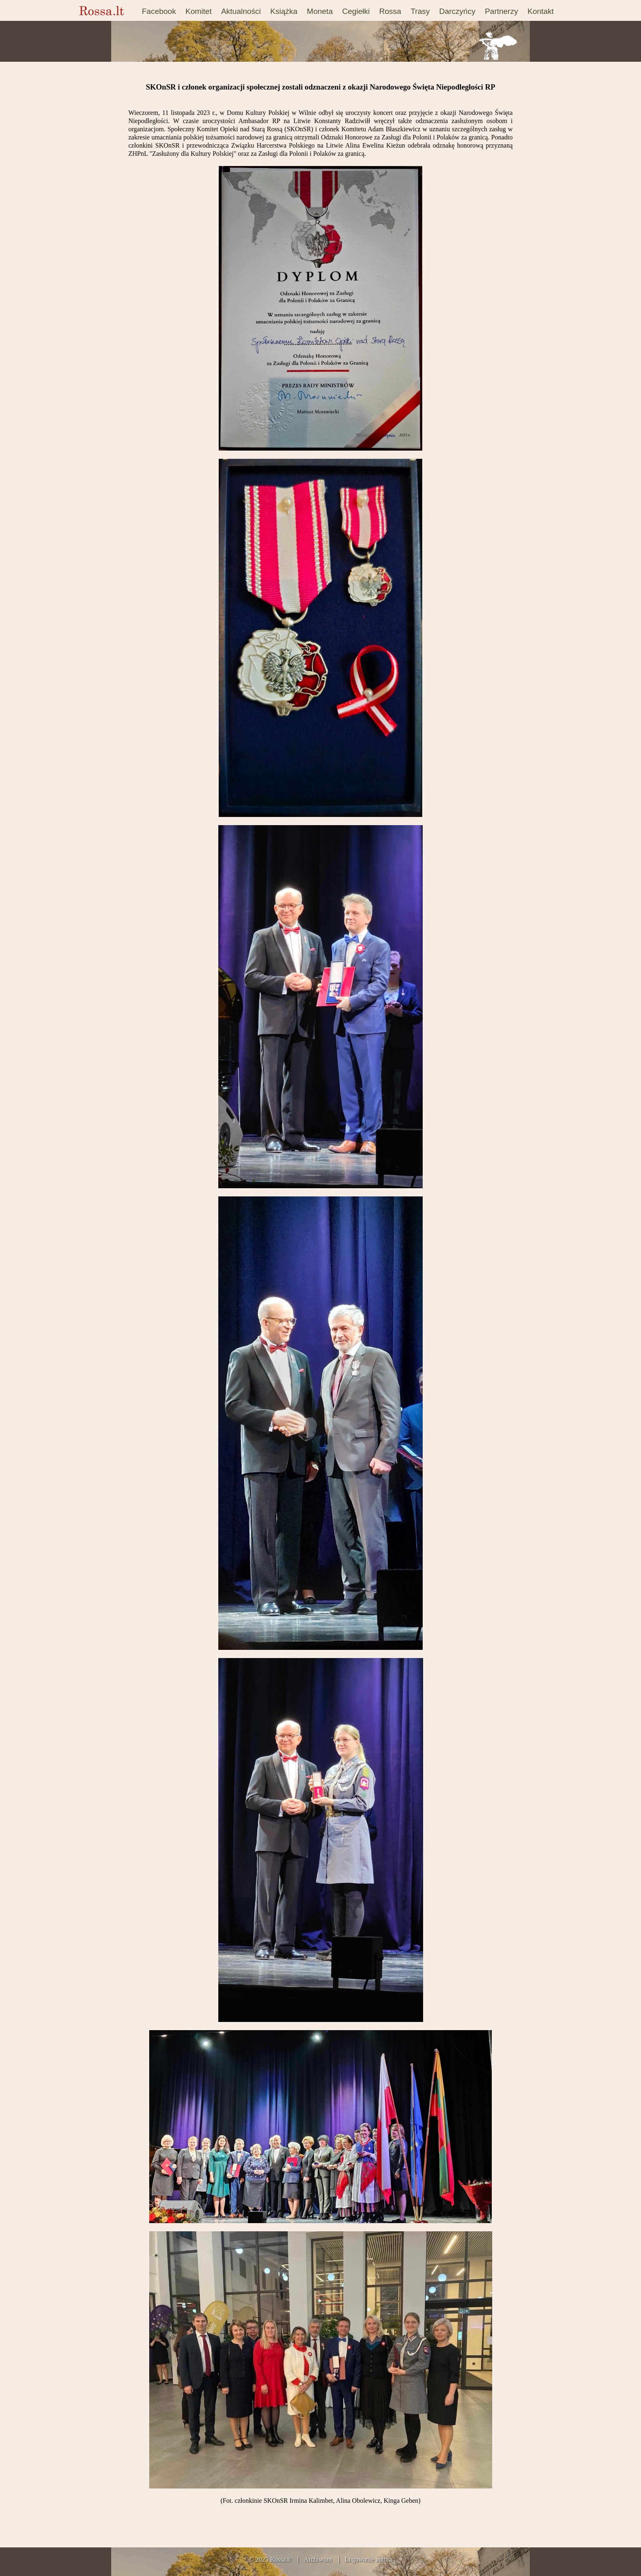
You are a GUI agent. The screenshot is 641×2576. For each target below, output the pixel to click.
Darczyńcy (457, 11)
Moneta (320, 11)
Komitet (198, 11)
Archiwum (318, 2559)
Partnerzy (501, 11)
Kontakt (540, 11)
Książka (284, 11)
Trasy (420, 11)
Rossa (390, 11)
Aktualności (241, 11)
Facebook (159, 11)
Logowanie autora (368, 2559)
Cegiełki (356, 11)
